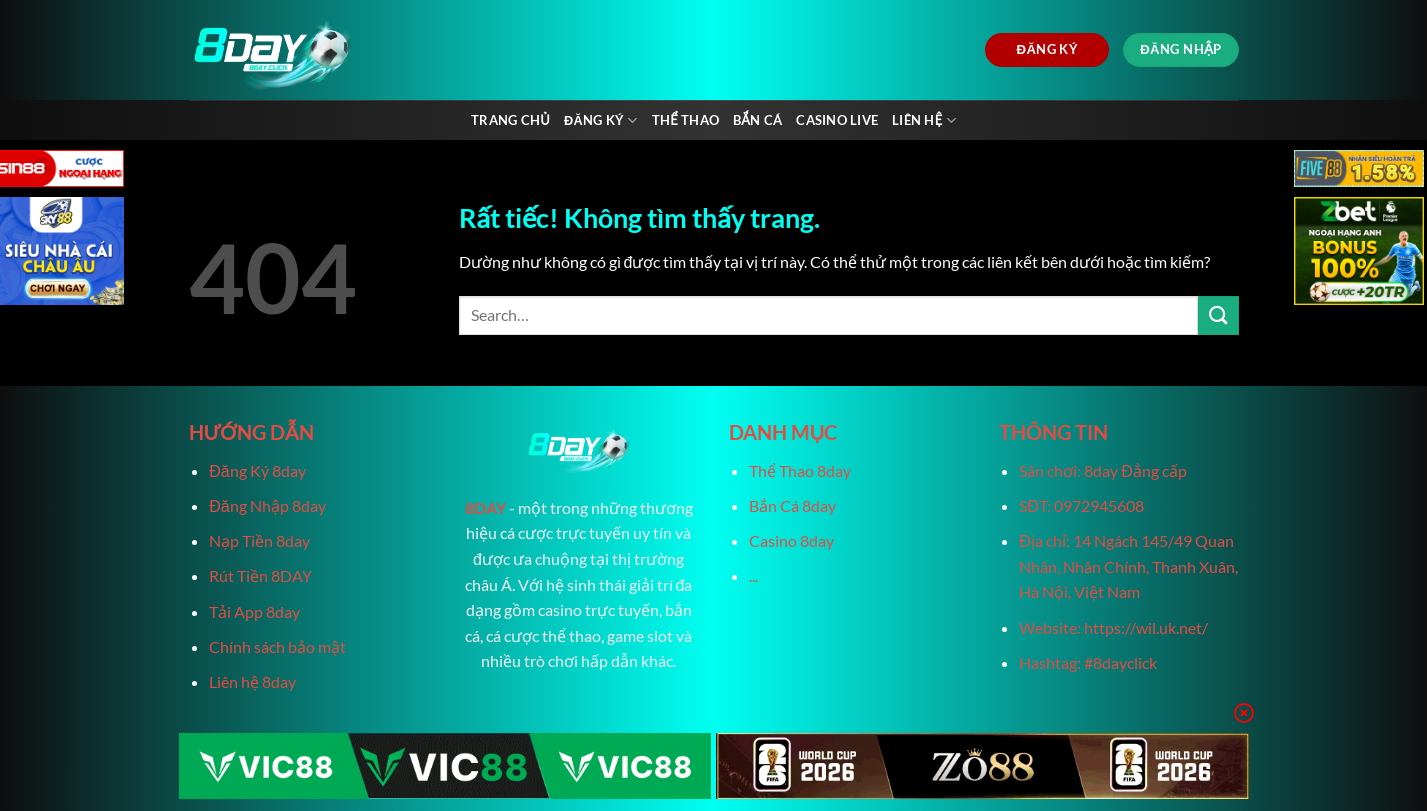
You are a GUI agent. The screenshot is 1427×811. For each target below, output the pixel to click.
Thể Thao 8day (800, 470)
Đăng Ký (601, 120)
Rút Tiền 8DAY (260, 575)
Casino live (837, 120)
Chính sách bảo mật (277, 646)
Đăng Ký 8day (257, 470)
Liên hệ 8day (252, 681)
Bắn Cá (757, 120)
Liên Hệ (924, 120)
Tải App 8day (254, 611)
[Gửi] (1218, 315)
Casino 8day (791, 540)
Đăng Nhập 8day (267, 505)
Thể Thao (685, 120)
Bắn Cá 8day (792, 505)
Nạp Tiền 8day (259, 540)
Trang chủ (510, 120)
